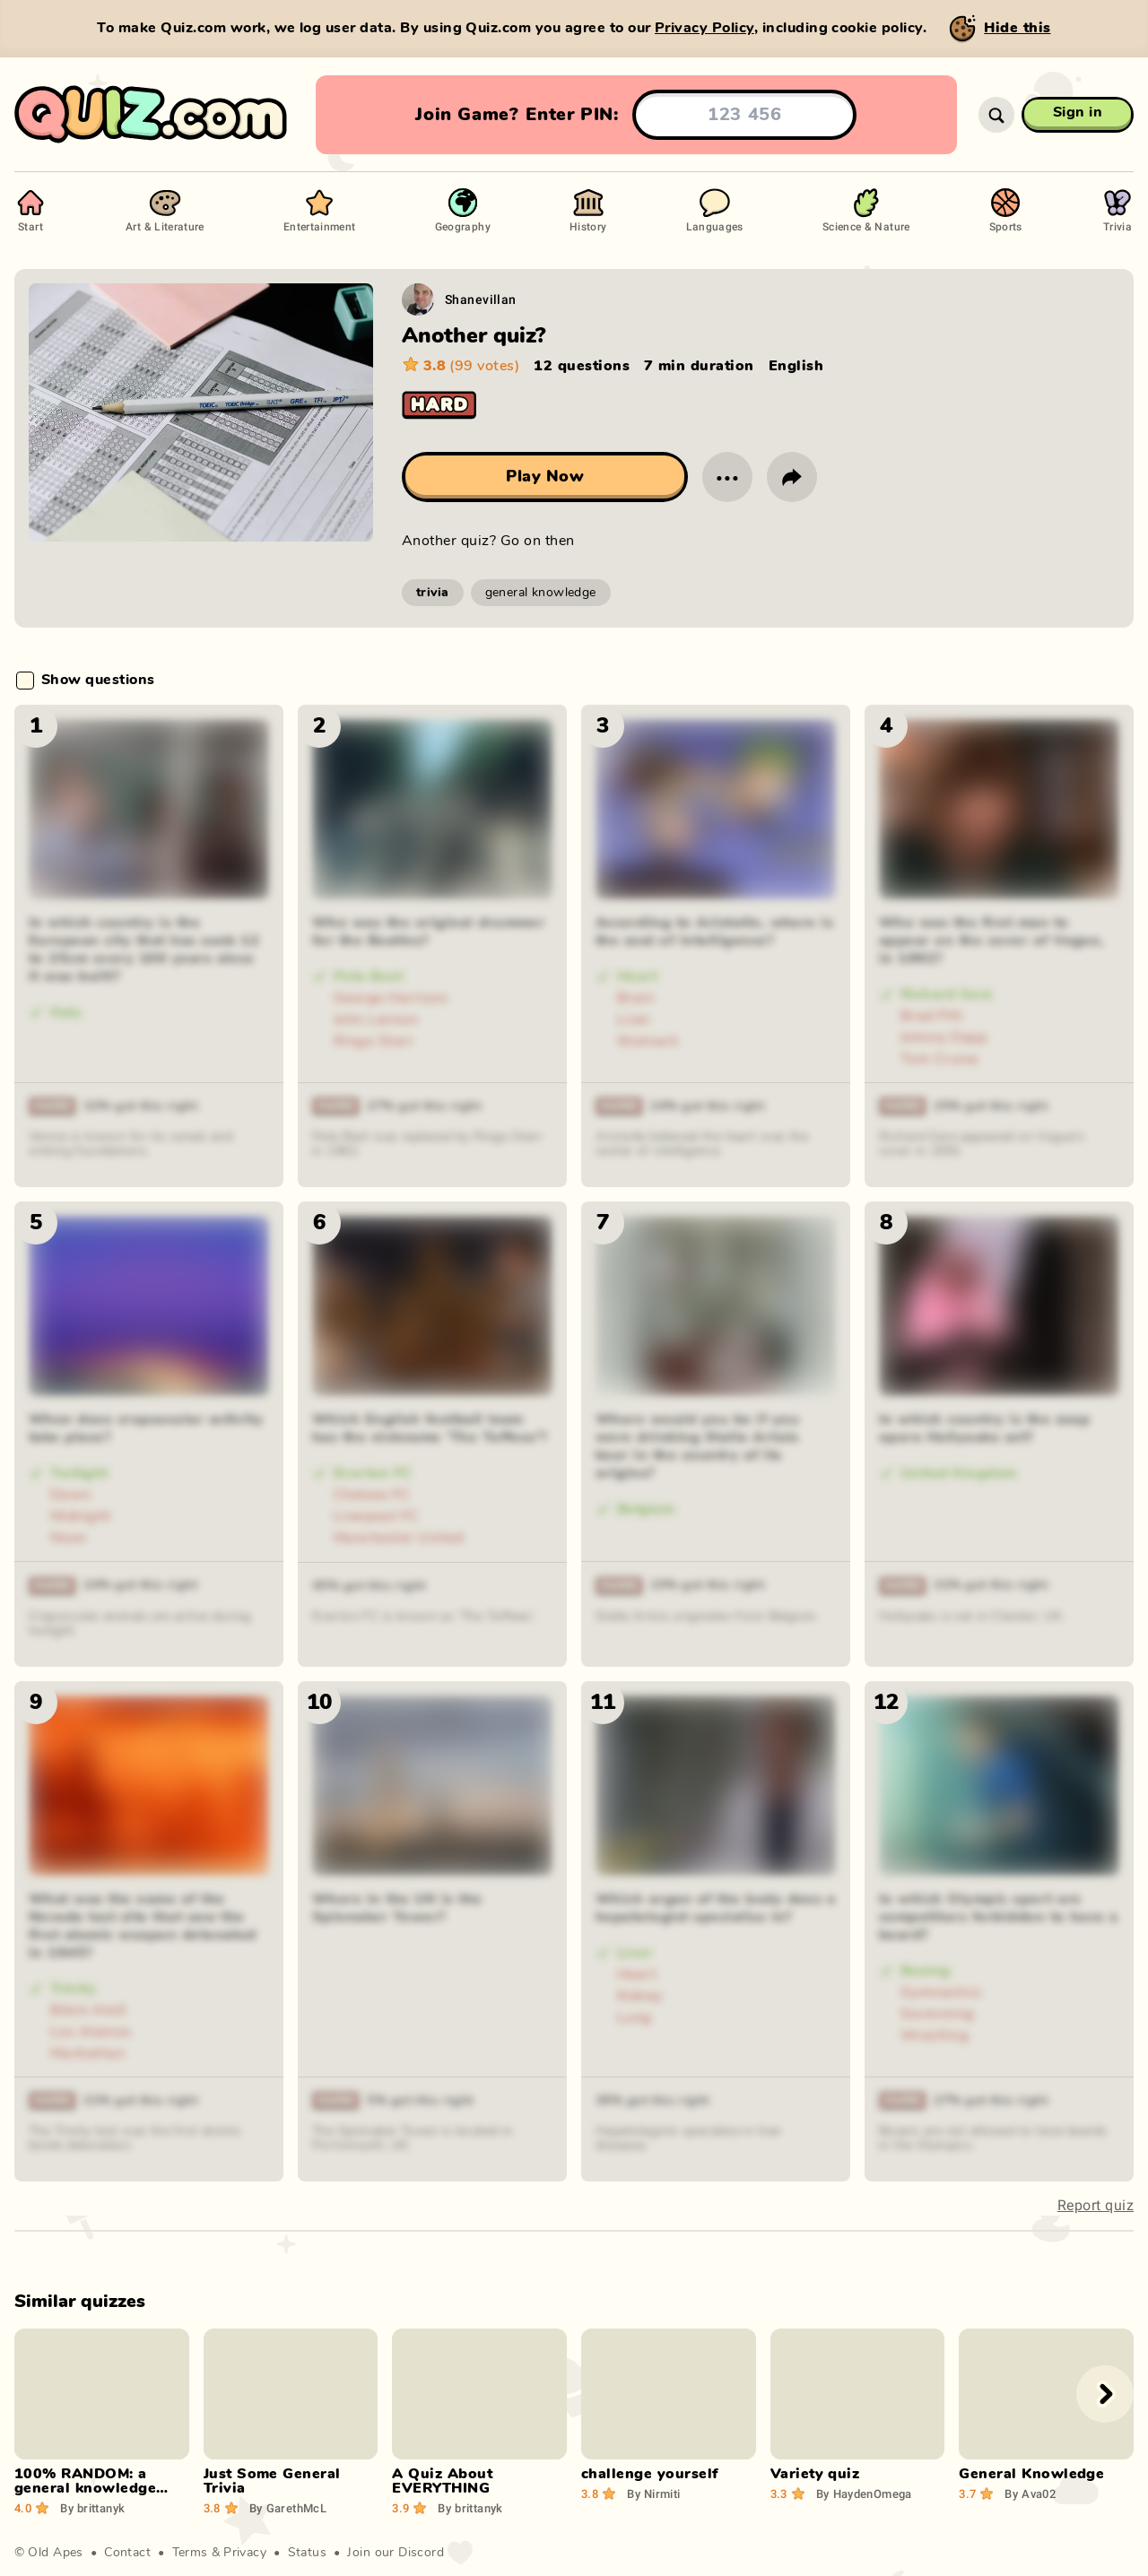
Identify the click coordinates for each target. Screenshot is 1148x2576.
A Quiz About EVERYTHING (442, 2481)
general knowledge (540, 592)
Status (307, 2552)
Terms (190, 2552)
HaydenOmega (864, 2493)
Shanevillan (481, 299)
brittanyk (92, 2508)
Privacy (244, 2552)
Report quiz (1095, 2205)
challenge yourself (649, 2474)
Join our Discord (395, 2552)
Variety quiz (815, 2474)
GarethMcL (287, 2508)
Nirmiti (653, 2493)
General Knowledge (1031, 2474)
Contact (127, 2552)
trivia (432, 592)
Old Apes (55, 2552)
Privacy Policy (704, 28)
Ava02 (1030, 2493)
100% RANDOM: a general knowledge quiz (85, 2488)
